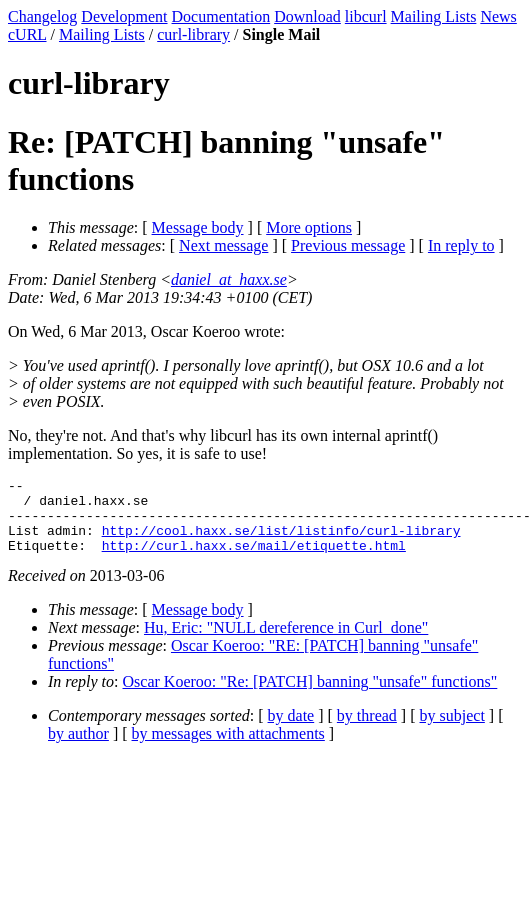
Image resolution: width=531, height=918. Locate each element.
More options (309, 227)
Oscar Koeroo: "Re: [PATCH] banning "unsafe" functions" (310, 696)
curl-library (193, 34)
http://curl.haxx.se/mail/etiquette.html (254, 560)
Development (124, 16)
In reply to (461, 245)
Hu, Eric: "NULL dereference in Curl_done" (286, 642)
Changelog (42, 16)
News (498, 16)
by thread (367, 730)
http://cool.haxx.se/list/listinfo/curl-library (281, 542)
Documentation (221, 16)
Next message (223, 245)
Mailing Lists (434, 16)
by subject (452, 730)
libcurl (366, 16)
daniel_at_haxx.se (229, 279)
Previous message (348, 245)
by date (291, 730)
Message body (198, 227)
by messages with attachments (228, 748)
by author (78, 748)
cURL (27, 34)
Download (307, 16)
